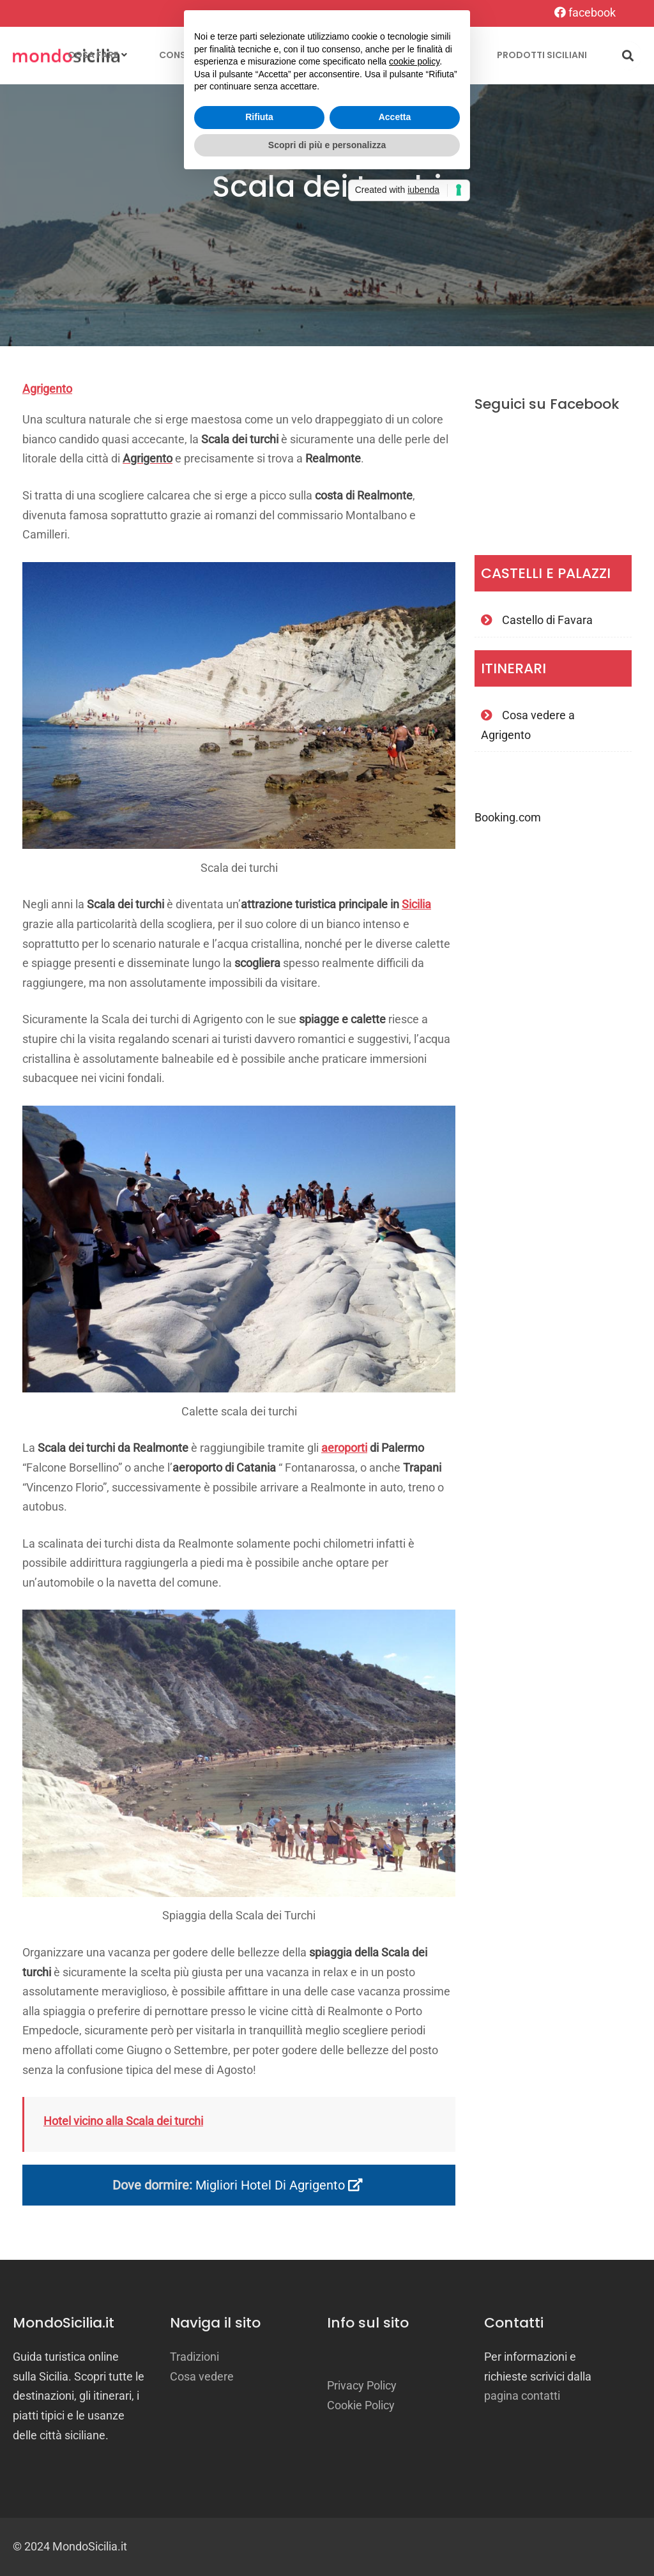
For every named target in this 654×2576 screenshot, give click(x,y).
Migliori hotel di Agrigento (279, 2185)
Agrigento (47, 388)
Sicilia (416, 904)
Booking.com (508, 817)
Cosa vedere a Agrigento (528, 725)
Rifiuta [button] (259, 1315)
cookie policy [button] (414, 1259)
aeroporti (344, 1447)
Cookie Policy (361, 2405)
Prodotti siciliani (542, 55)
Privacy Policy (362, 2385)
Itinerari (444, 55)
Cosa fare (93, 55)
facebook (585, 12)
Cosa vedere (202, 2376)
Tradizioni (356, 55)
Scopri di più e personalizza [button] (327, 1343)
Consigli (181, 55)
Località (266, 55)
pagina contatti (522, 2395)
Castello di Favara (547, 620)
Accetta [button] (395, 1315)
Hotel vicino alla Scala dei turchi (123, 2121)
